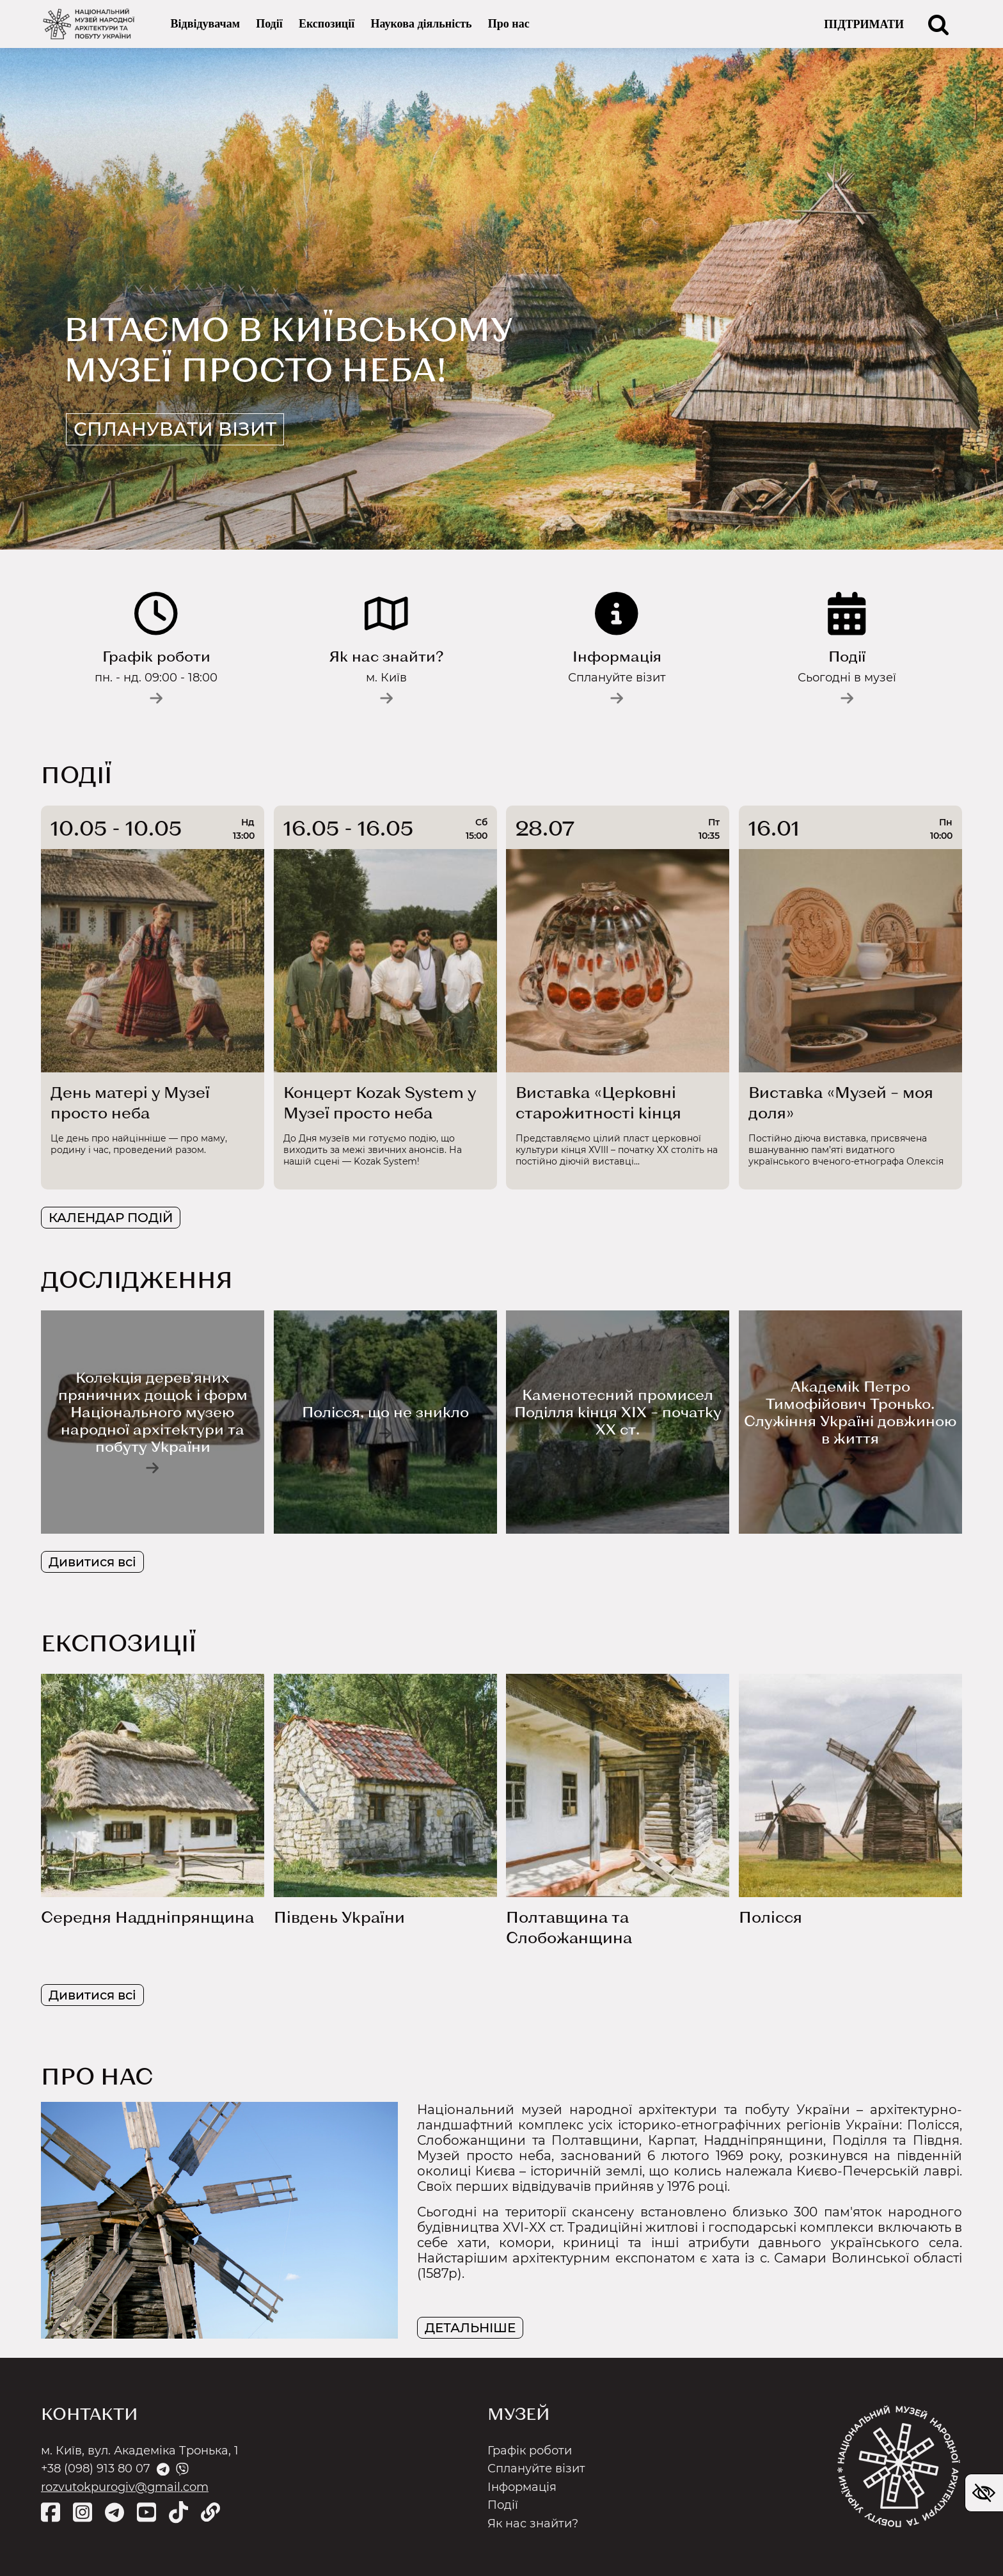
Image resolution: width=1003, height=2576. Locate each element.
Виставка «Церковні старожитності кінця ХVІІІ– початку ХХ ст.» (601, 1103)
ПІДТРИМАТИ (864, 24)
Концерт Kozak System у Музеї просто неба (379, 1102)
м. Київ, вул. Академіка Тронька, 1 (140, 2451)
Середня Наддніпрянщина (147, 1916)
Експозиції (326, 23)
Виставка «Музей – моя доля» (840, 1102)
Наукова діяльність (420, 23)
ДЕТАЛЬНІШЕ (470, 2327)
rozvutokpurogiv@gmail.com (125, 2487)
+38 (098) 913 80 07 (95, 2468)
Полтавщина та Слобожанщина (569, 1926)
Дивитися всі (92, 1562)
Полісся (770, 1916)
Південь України (339, 1916)
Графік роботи (529, 2451)
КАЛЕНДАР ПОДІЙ (111, 1217)
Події (269, 23)
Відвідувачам (205, 23)
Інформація (522, 2487)
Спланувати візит (179, 429)
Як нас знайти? (532, 2523)
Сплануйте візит (536, 2468)
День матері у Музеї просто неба (130, 1102)
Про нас (509, 23)
